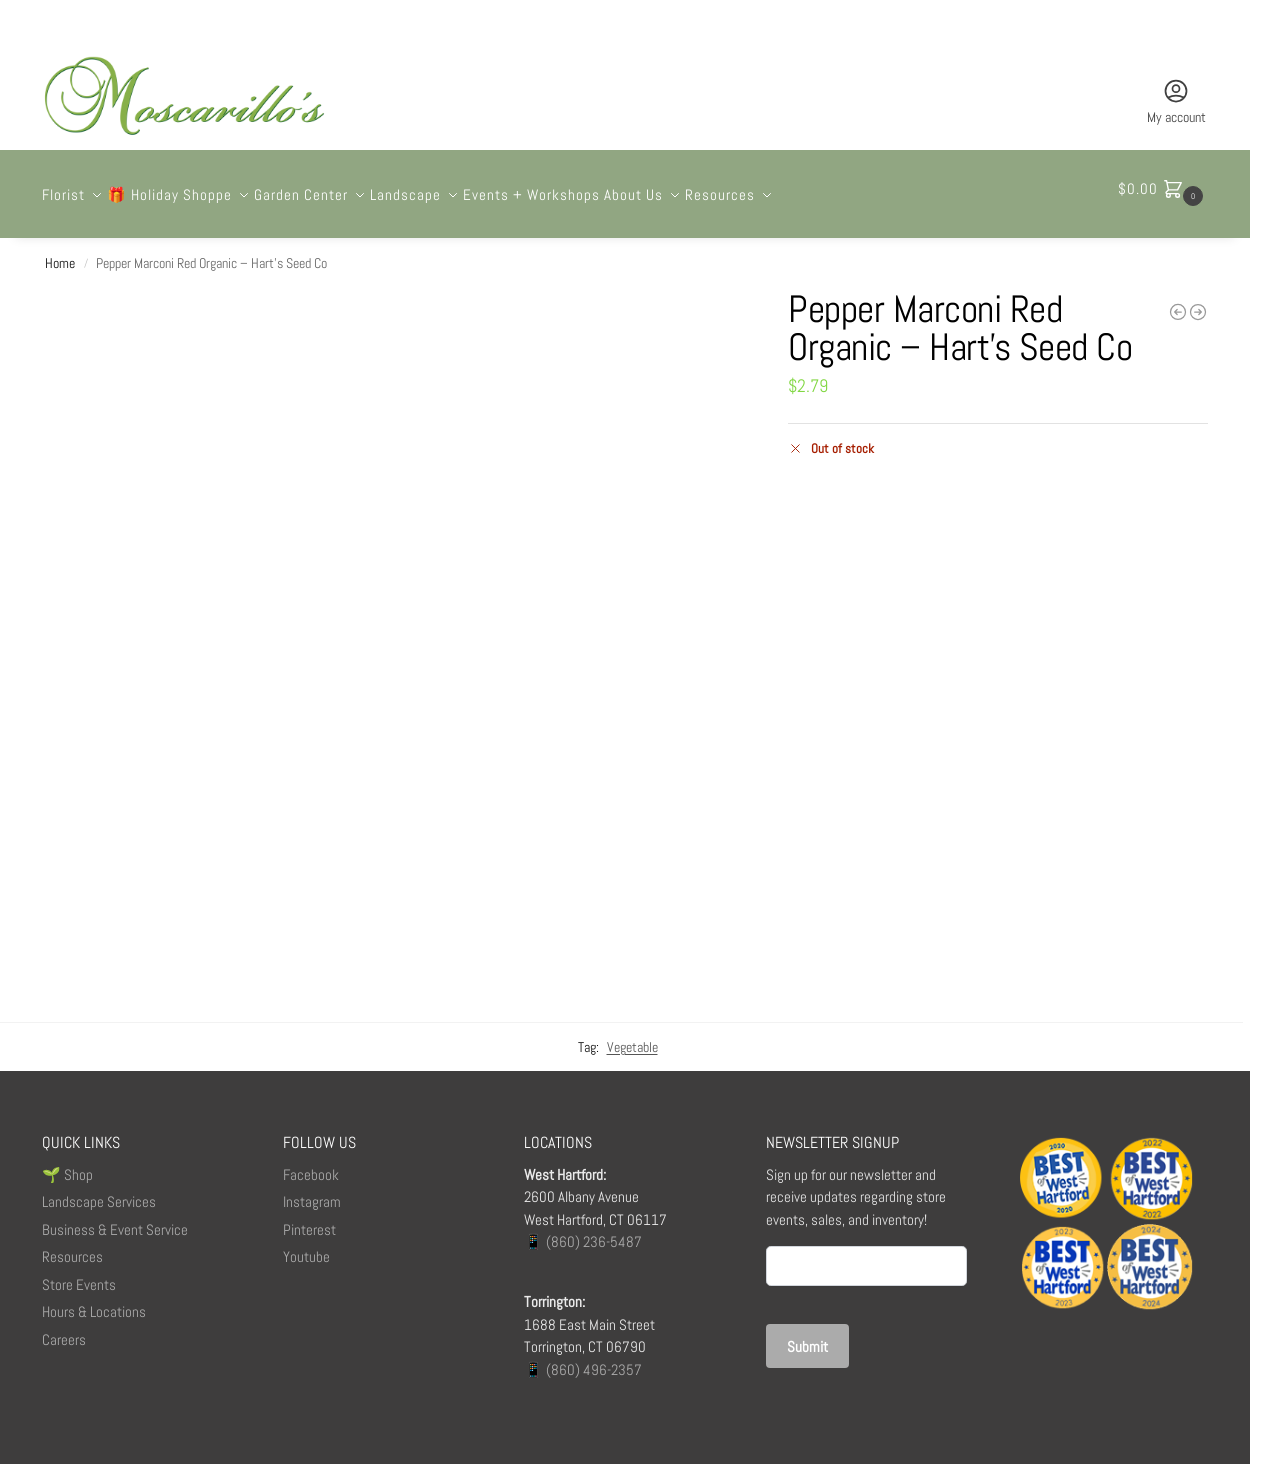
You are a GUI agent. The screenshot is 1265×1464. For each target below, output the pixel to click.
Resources (72, 1245)
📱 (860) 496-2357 (583, 1358)
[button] (1163, 189)
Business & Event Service (115, 1218)
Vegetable (632, 1036)
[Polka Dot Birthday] (1178, 301)
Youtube (306, 1245)
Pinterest (309, 1218)
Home (60, 252)
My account (1176, 101)
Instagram (312, 1190)
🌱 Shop (69, 1163)
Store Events (79, 1273)
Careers (64, 1328)
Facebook (311, 1163)
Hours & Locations (94, 1300)
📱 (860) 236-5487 (583, 1230)
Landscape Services (99, 1190)
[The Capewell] (1198, 301)
